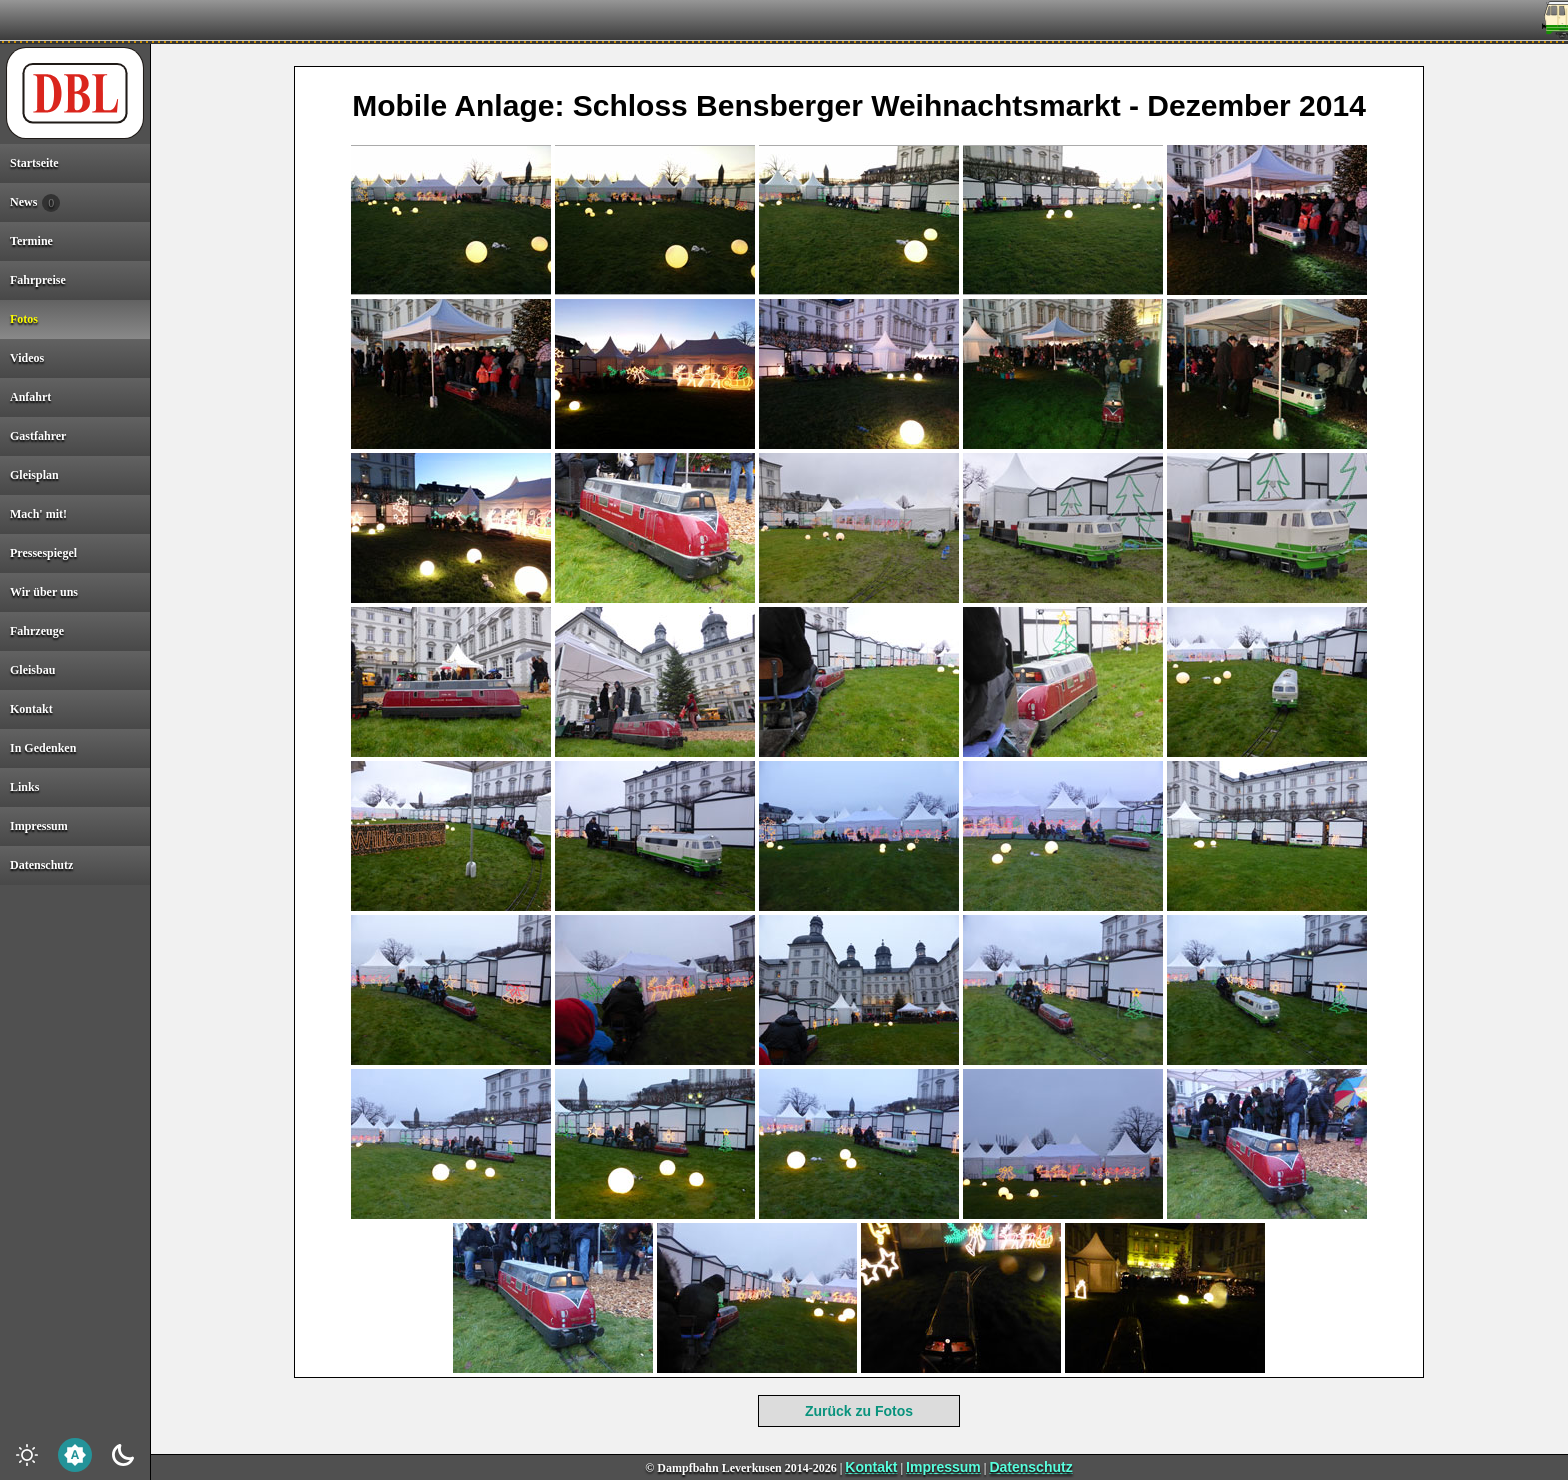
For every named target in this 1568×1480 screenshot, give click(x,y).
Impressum (943, 1467)
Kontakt (871, 1467)
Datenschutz (1030, 1467)
